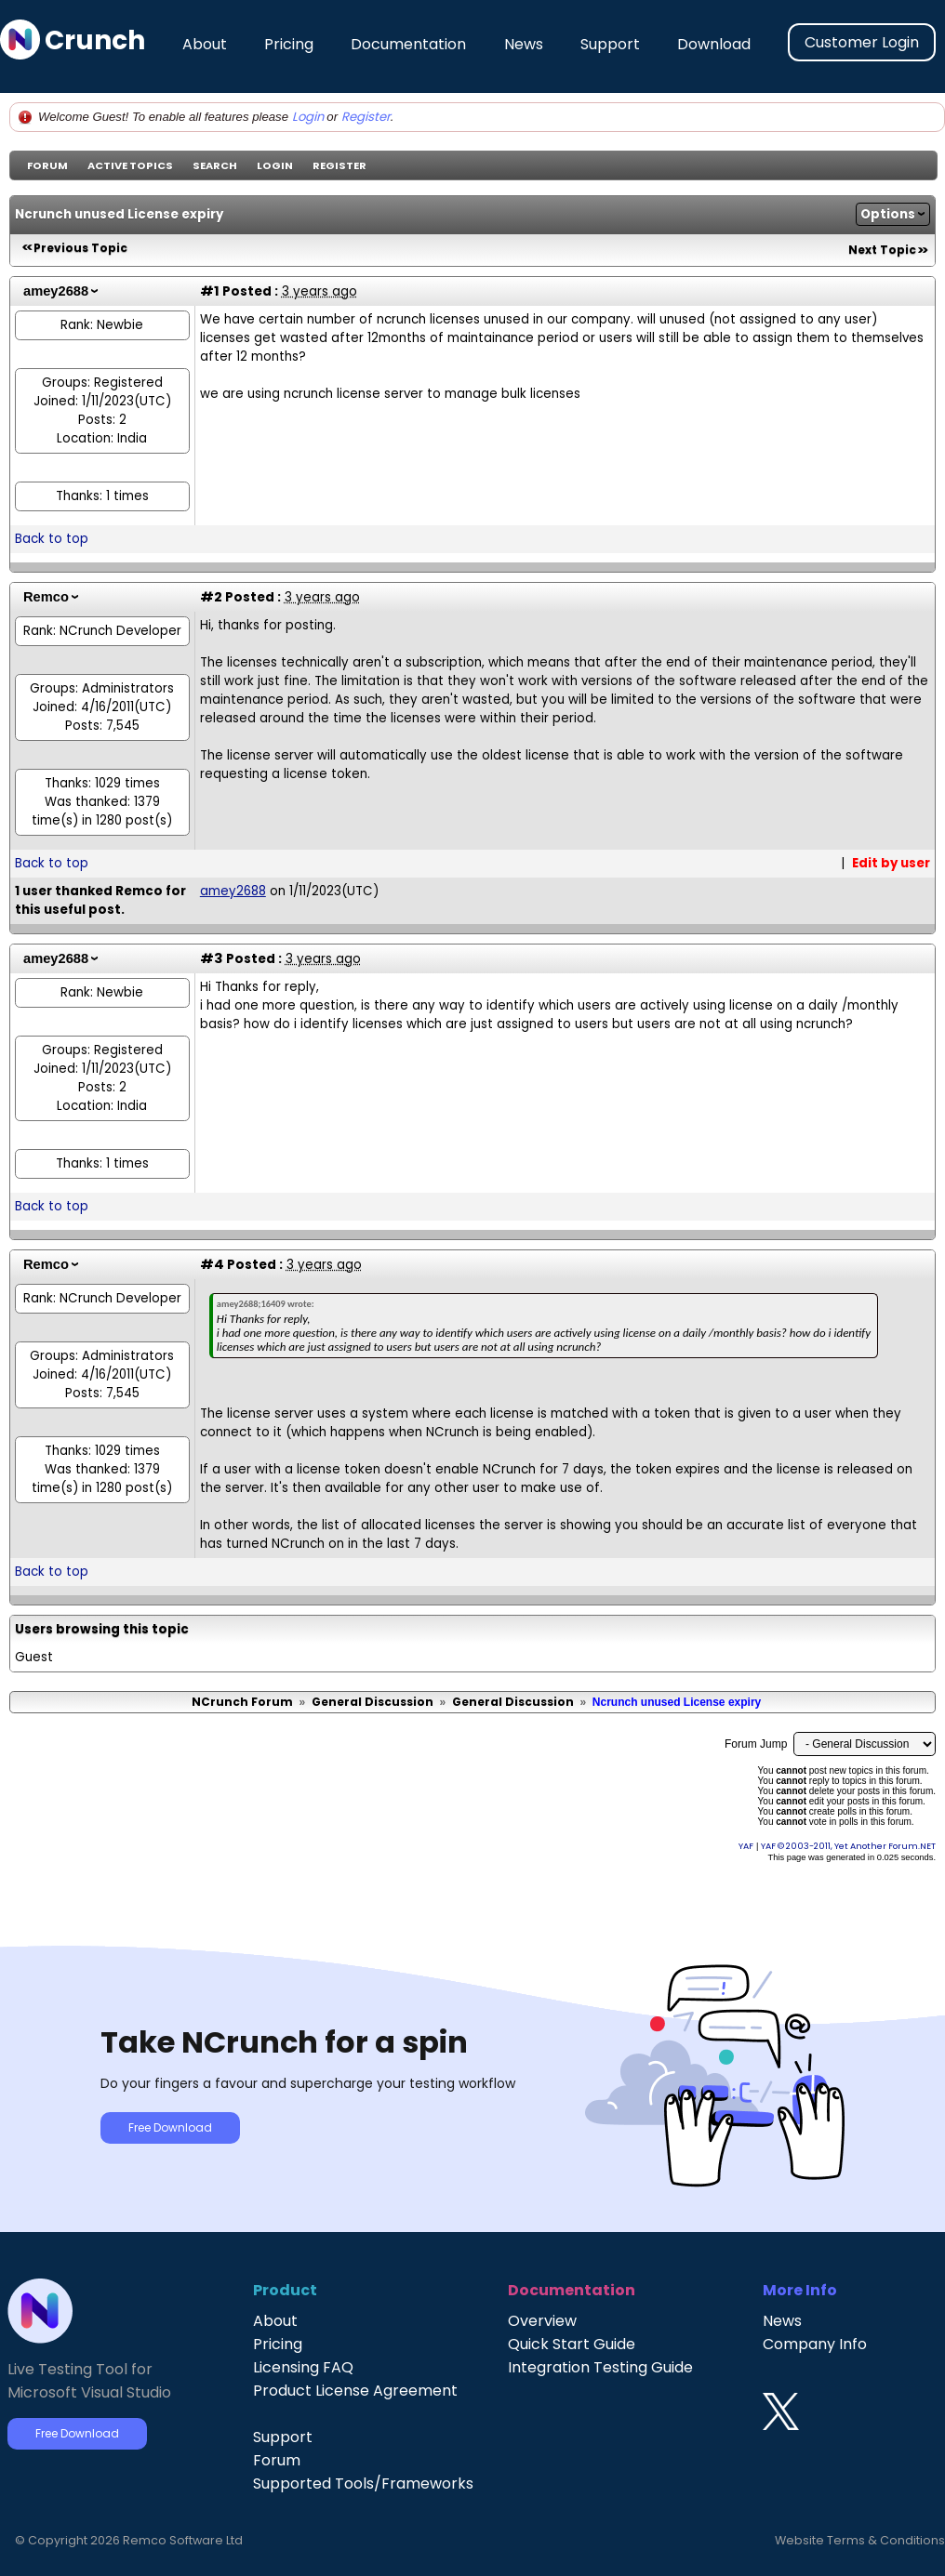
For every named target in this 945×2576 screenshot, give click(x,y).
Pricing (288, 44)
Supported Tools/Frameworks (363, 2483)
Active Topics (130, 165)
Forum (47, 165)
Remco (46, 596)
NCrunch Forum (242, 1702)
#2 (211, 597)
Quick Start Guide (571, 2344)
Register (366, 116)
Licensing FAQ (303, 2367)
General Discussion (372, 1702)
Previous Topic (80, 248)
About (204, 44)
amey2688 (55, 291)
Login (308, 116)
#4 (212, 1264)
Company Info (815, 2344)
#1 (210, 291)
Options (887, 214)
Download (714, 44)
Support (610, 44)
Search (215, 165)
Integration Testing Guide (600, 2367)
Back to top (51, 539)
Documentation (408, 44)
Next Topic (882, 250)
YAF (746, 1846)
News (523, 44)
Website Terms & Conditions (860, 2540)
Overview (542, 2321)
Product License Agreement (355, 2390)
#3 (211, 958)
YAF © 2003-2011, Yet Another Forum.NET (848, 1846)
